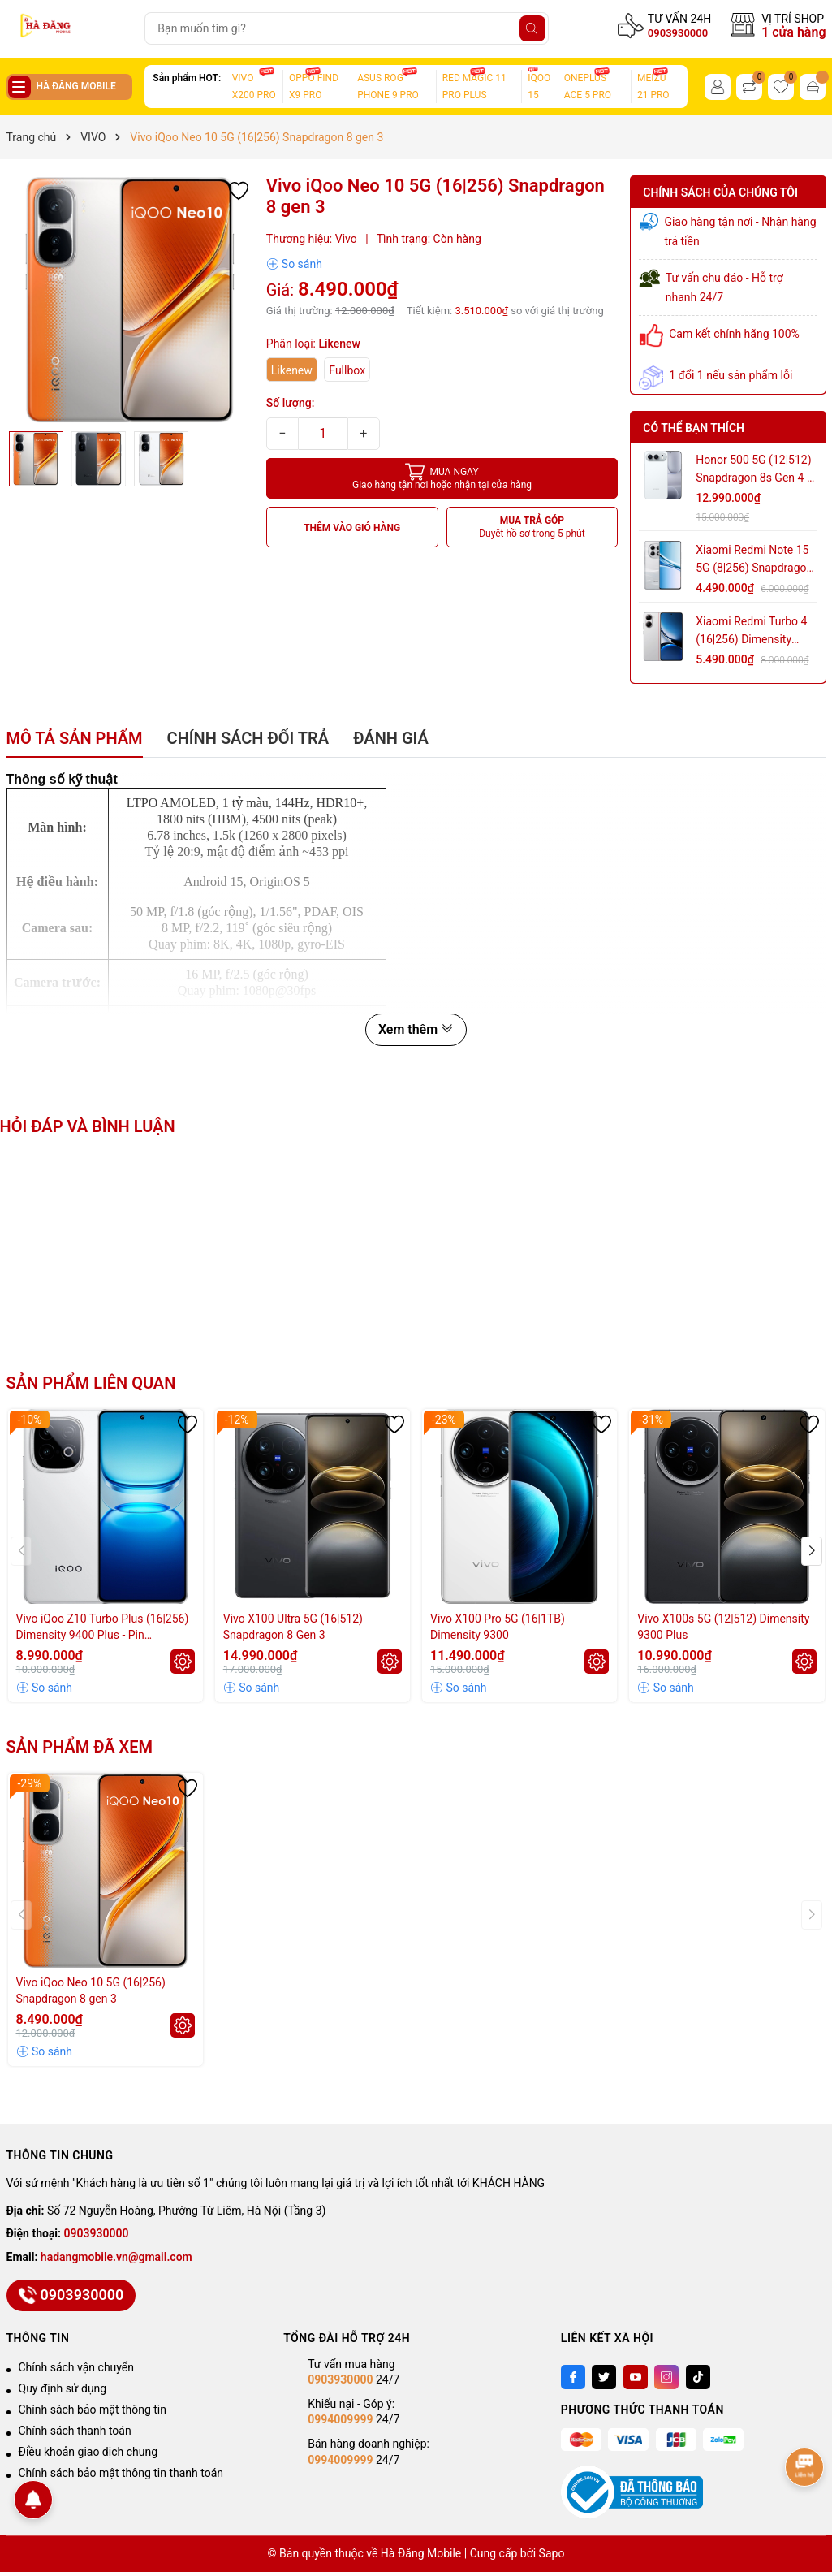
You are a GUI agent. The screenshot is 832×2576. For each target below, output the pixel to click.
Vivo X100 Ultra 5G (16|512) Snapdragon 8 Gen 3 (293, 1626)
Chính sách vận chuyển (77, 2367)
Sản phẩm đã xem (79, 1747)
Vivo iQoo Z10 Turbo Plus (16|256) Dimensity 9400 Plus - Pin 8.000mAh (102, 1627)
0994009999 (340, 2419)
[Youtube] (635, 2377)
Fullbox (347, 370)
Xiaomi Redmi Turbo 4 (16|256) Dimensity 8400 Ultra (751, 631)
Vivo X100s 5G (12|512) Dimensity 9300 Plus (723, 1626)
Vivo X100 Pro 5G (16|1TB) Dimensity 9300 (497, 1626)
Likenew (292, 370)
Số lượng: (290, 402)
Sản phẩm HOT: (187, 78)
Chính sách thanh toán (75, 2430)
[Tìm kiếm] (532, 28)
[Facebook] (573, 2377)
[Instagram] (666, 2377)
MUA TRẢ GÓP (532, 527)
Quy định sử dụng (63, 2388)
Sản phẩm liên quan (91, 1383)
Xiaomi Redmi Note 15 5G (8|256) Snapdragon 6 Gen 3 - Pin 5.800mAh (755, 560)
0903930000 (678, 33)
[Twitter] (604, 2377)
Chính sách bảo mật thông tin (93, 2409)
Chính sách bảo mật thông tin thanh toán (121, 2472)
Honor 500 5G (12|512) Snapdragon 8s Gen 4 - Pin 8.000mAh (753, 469)
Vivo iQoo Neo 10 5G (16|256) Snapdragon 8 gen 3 (91, 1990)
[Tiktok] (698, 2377)
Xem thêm (416, 1029)
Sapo (552, 2553)
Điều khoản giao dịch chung (88, 2451)
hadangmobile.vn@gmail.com (116, 2256)
